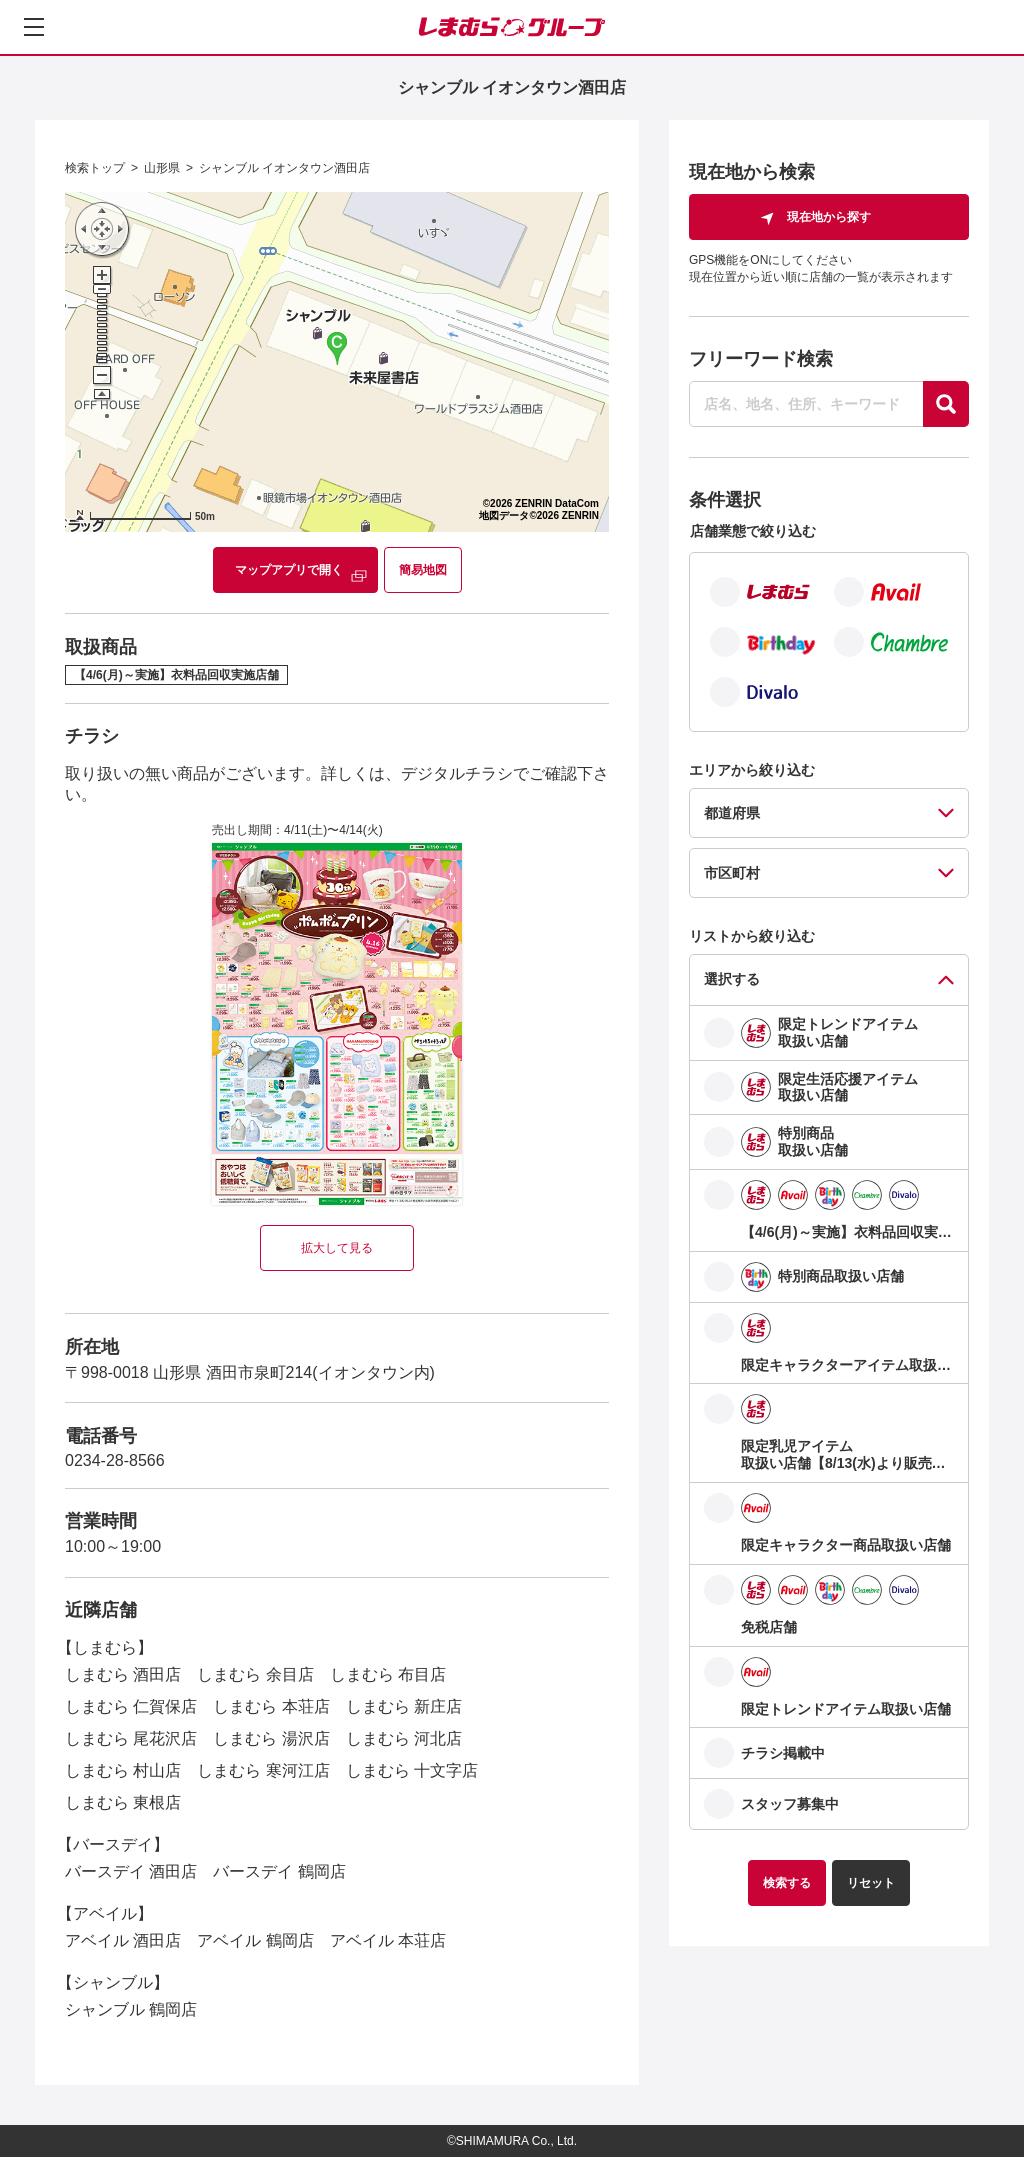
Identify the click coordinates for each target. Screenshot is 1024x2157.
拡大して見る (337, 1248)
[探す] (946, 404)
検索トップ (95, 168)
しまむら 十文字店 (412, 1770)
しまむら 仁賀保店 (131, 1706)
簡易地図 (423, 570)
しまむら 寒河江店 (263, 1770)
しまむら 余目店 (255, 1674)
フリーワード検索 (761, 359)
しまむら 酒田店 (123, 1674)
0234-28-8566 (115, 1460)
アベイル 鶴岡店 (255, 1940)
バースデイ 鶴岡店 (279, 1871)
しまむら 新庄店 (404, 1706)
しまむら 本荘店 (271, 1706)
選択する (732, 979)
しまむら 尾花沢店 (131, 1738)
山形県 (162, 168)
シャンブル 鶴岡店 (131, 2009)
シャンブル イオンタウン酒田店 (284, 168)
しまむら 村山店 (123, 1770)
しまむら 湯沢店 (271, 1738)
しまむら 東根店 (123, 1802)
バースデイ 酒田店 (131, 1871)
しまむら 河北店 (404, 1738)
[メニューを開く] (34, 27)
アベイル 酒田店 (123, 1940)
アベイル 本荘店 (388, 1940)
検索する (787, 1883)
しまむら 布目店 (388, 1674)
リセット (871, 1883)
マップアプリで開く (289, 570)
